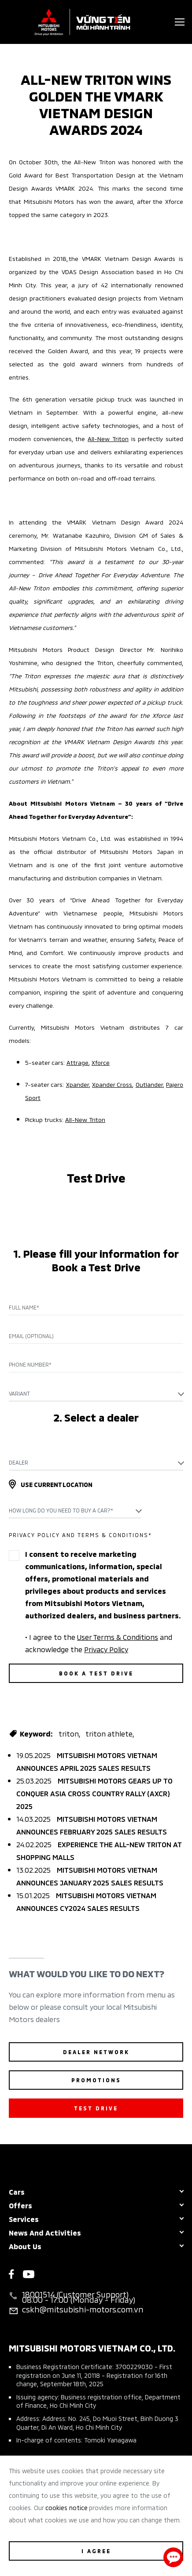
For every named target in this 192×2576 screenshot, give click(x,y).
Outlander (149, 1084)
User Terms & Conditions (117, 1636)
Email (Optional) (31, 1336)
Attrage (77, 1062)
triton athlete (109, 1733)
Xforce (101, 1062)
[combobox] (96, 1393)
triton (69, 1733)
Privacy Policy (106, 1648)
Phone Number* (30, 1364)
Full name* (24, 1307)
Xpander (77, 1084)
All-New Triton (108, 438)
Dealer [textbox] (18, 1462)
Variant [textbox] (19, 1393)
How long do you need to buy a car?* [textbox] (61, 1510)
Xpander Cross (112, 1084)
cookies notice (66, 2507)
